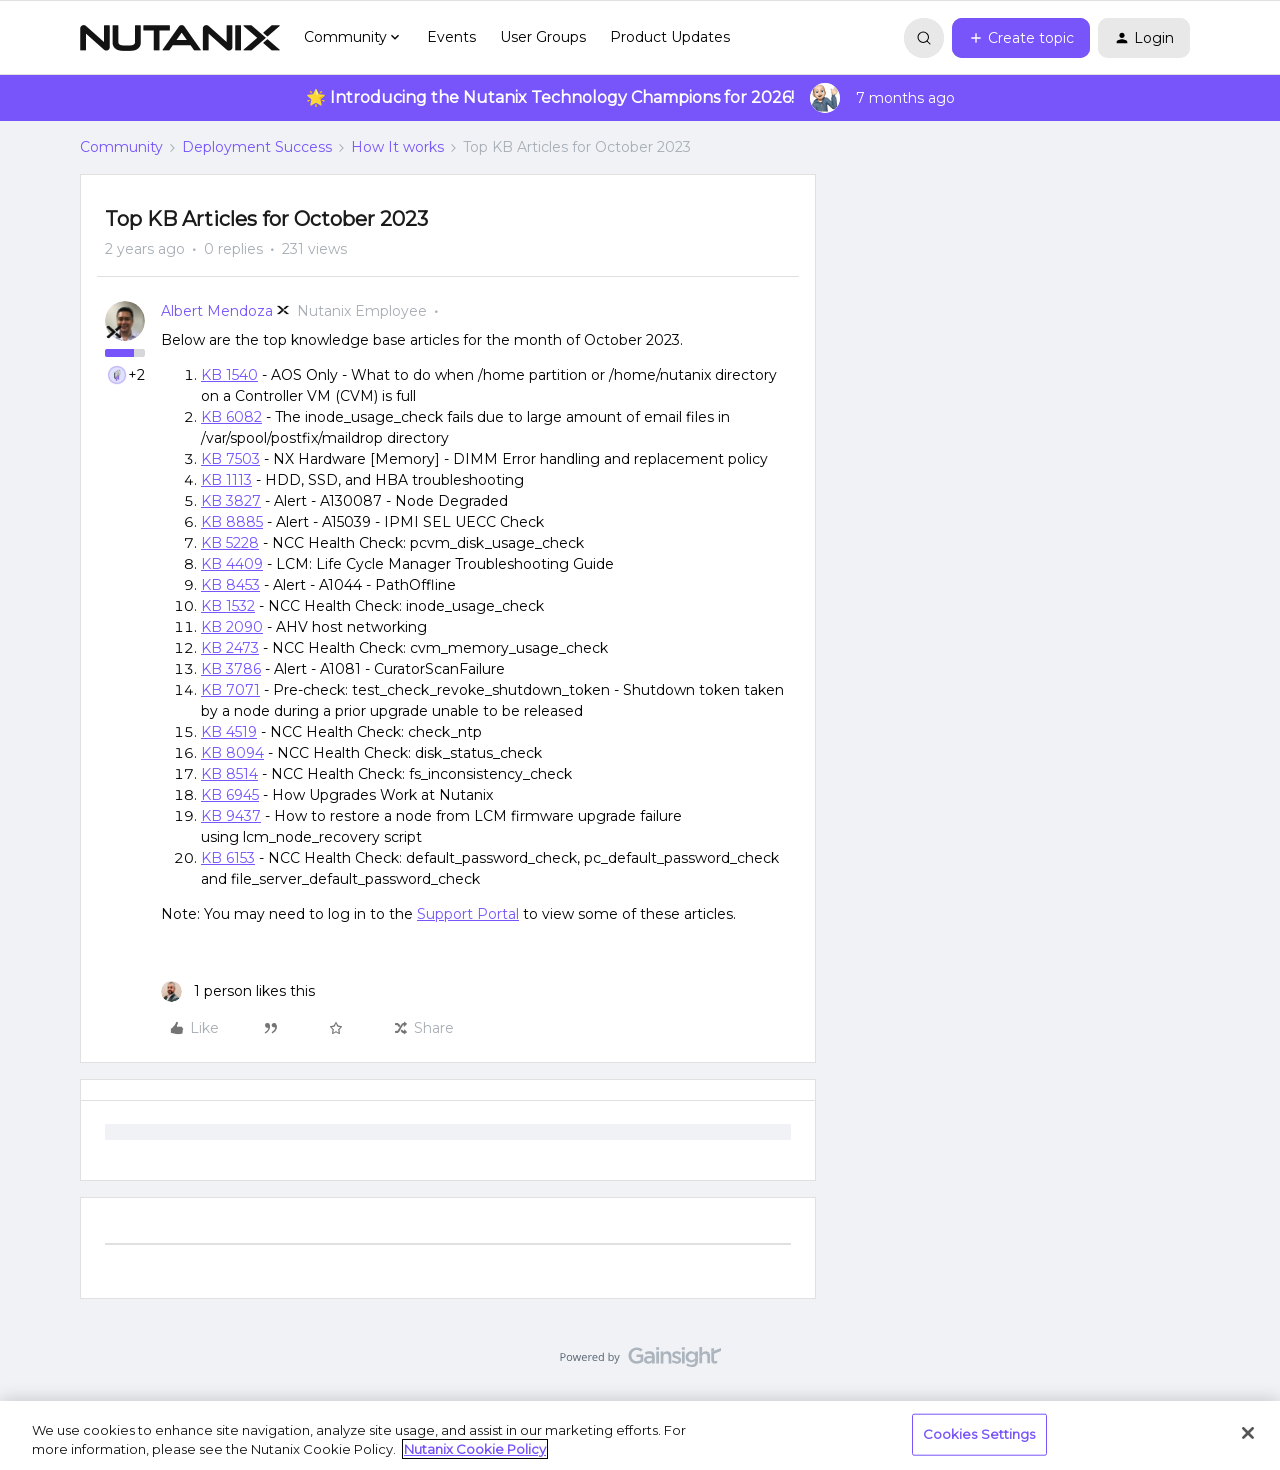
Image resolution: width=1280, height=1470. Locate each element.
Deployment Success (257, 147)
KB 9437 (231, 816)
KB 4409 (232, 564)
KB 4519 (229, 732)
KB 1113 (226, 480)
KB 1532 (228, 606)
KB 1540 (229, 375)
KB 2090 (232, 627)
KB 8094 (232, 753)
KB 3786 (231, 669)
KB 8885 (232, 522)
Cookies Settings (979, 1434)
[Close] (1248, 1433)
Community (121, 147)
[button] (1021, 38)
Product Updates (670, 37)
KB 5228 (230, 543)
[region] (640, 1435)
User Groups (543, 37)
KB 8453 (230, 585)
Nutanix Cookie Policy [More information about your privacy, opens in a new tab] (475, 1449)
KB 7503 (230, 459)
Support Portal (468, 914)
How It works (397, 147)
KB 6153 (228, 858)
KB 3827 (231, 501)
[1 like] (238, 991)
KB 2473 (230, 648)
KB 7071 (230, 690)
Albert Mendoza (217, 311)
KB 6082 (231, 417)
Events (451, 37)
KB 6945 (230, 795)
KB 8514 (229, 774)
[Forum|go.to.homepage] (180, 38)
